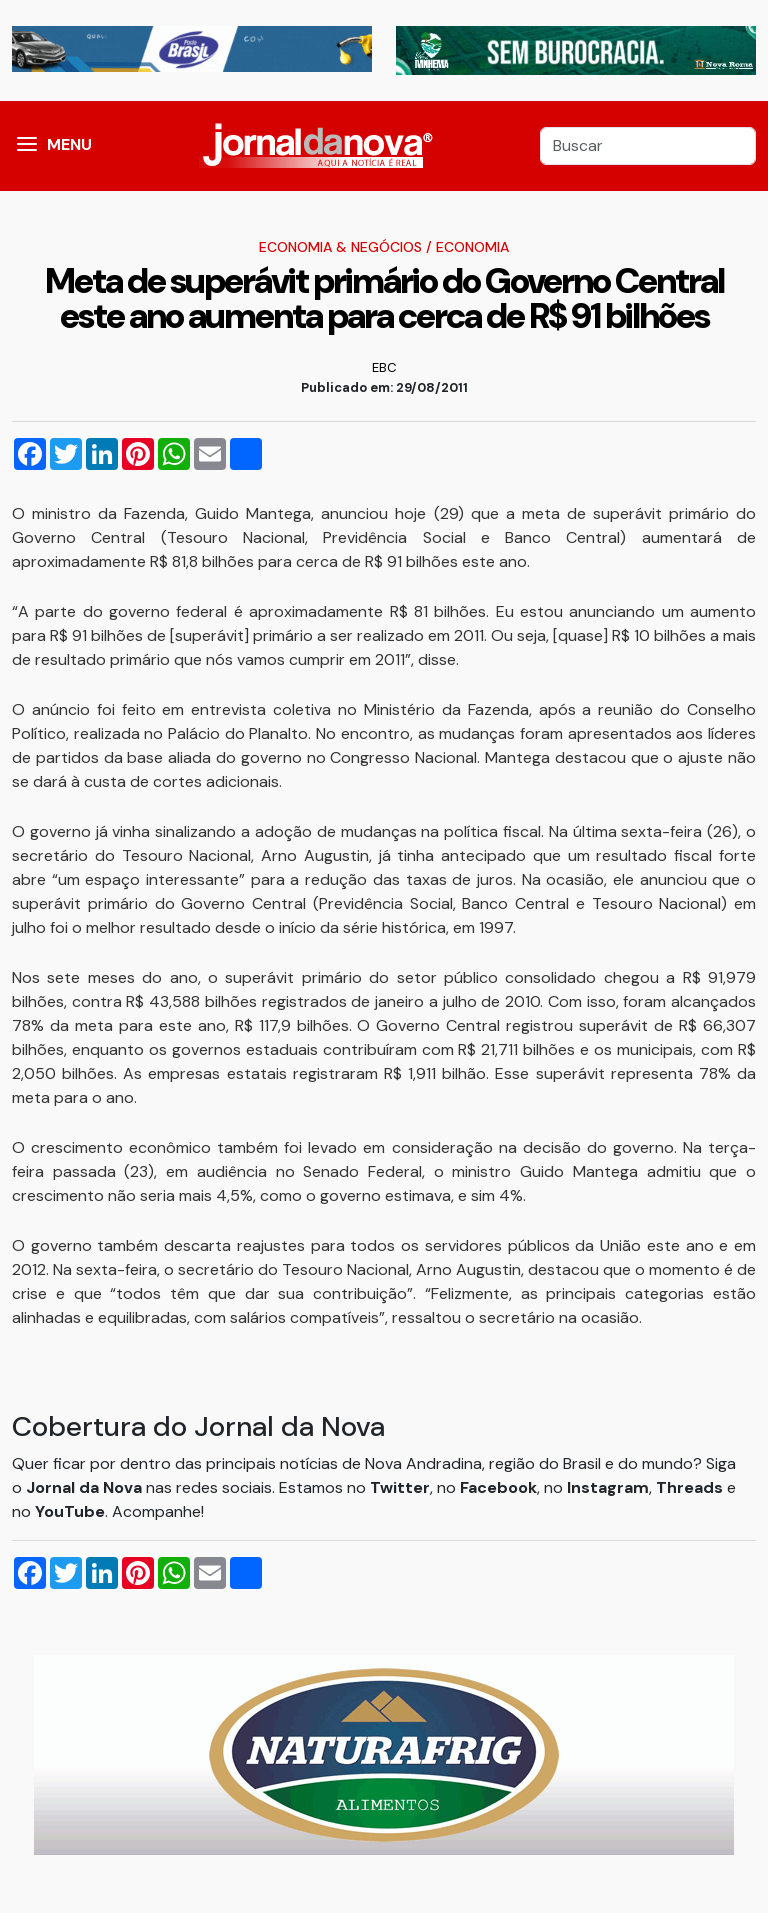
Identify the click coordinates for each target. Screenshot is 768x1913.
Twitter (400, 1487)
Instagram (608, 1487)
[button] (27, 146)
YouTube (70, 1511)
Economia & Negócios (340, 247)
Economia (472, 247)
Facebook (498, 1487)
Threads (691, 1487)
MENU (69, 144)
